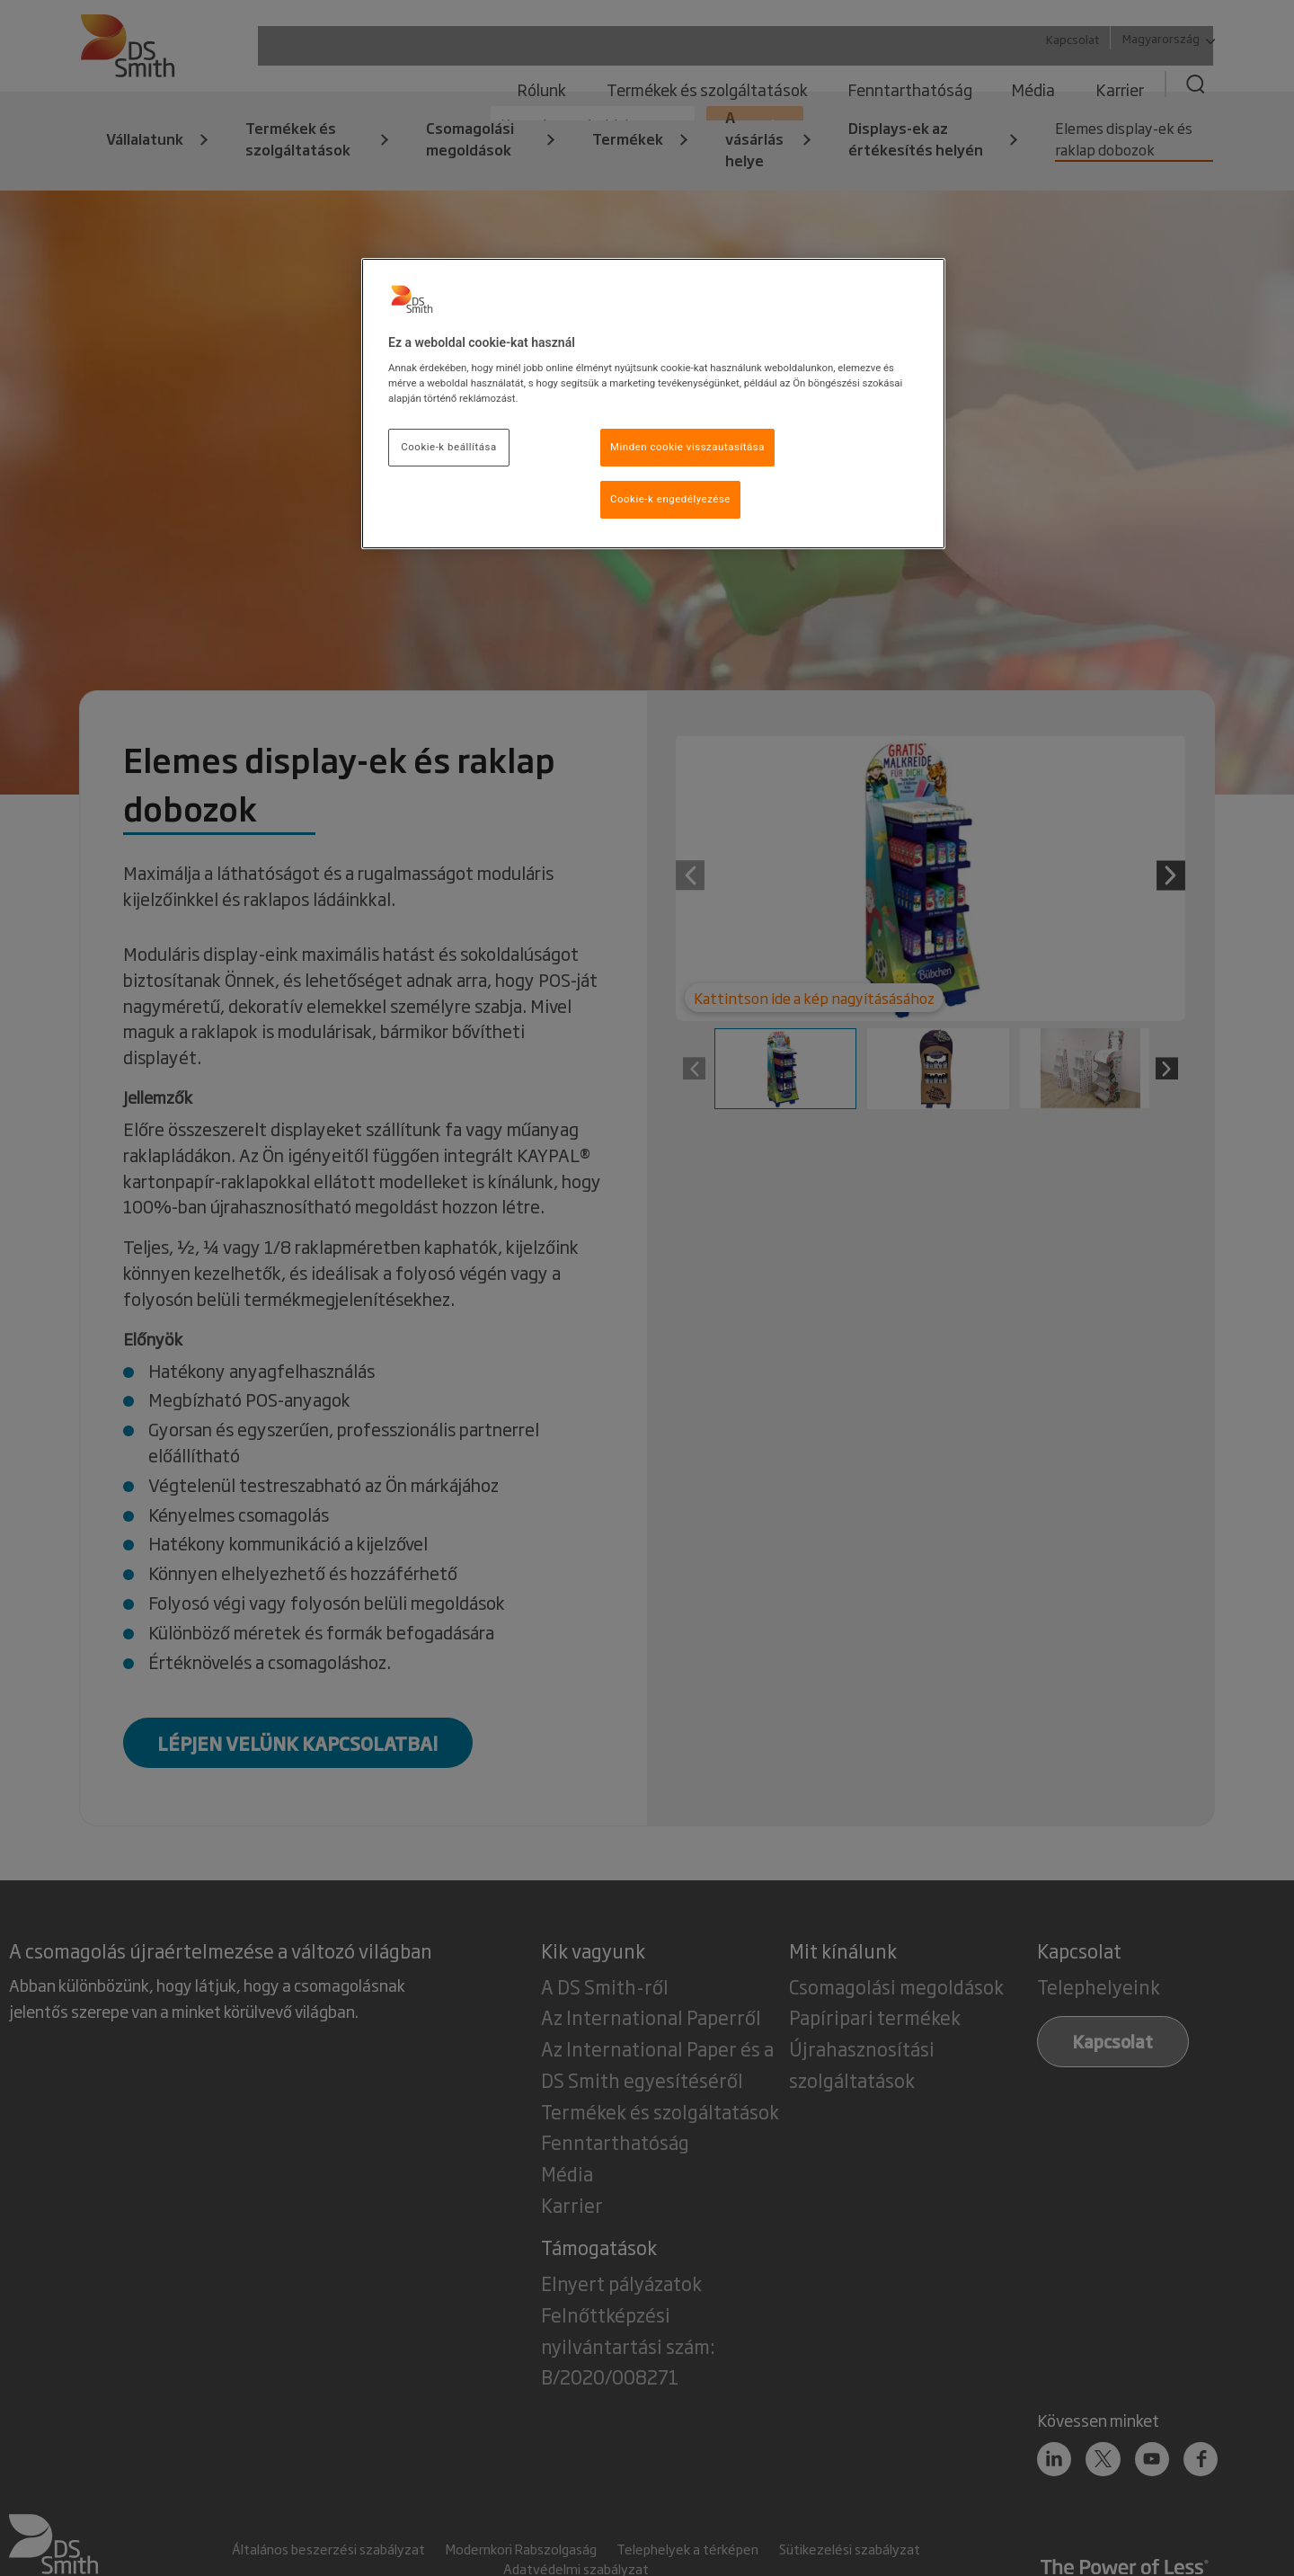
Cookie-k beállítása (448, 446)
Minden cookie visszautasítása (687, 446)
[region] (653, 404)
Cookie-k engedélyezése (670, 499)
